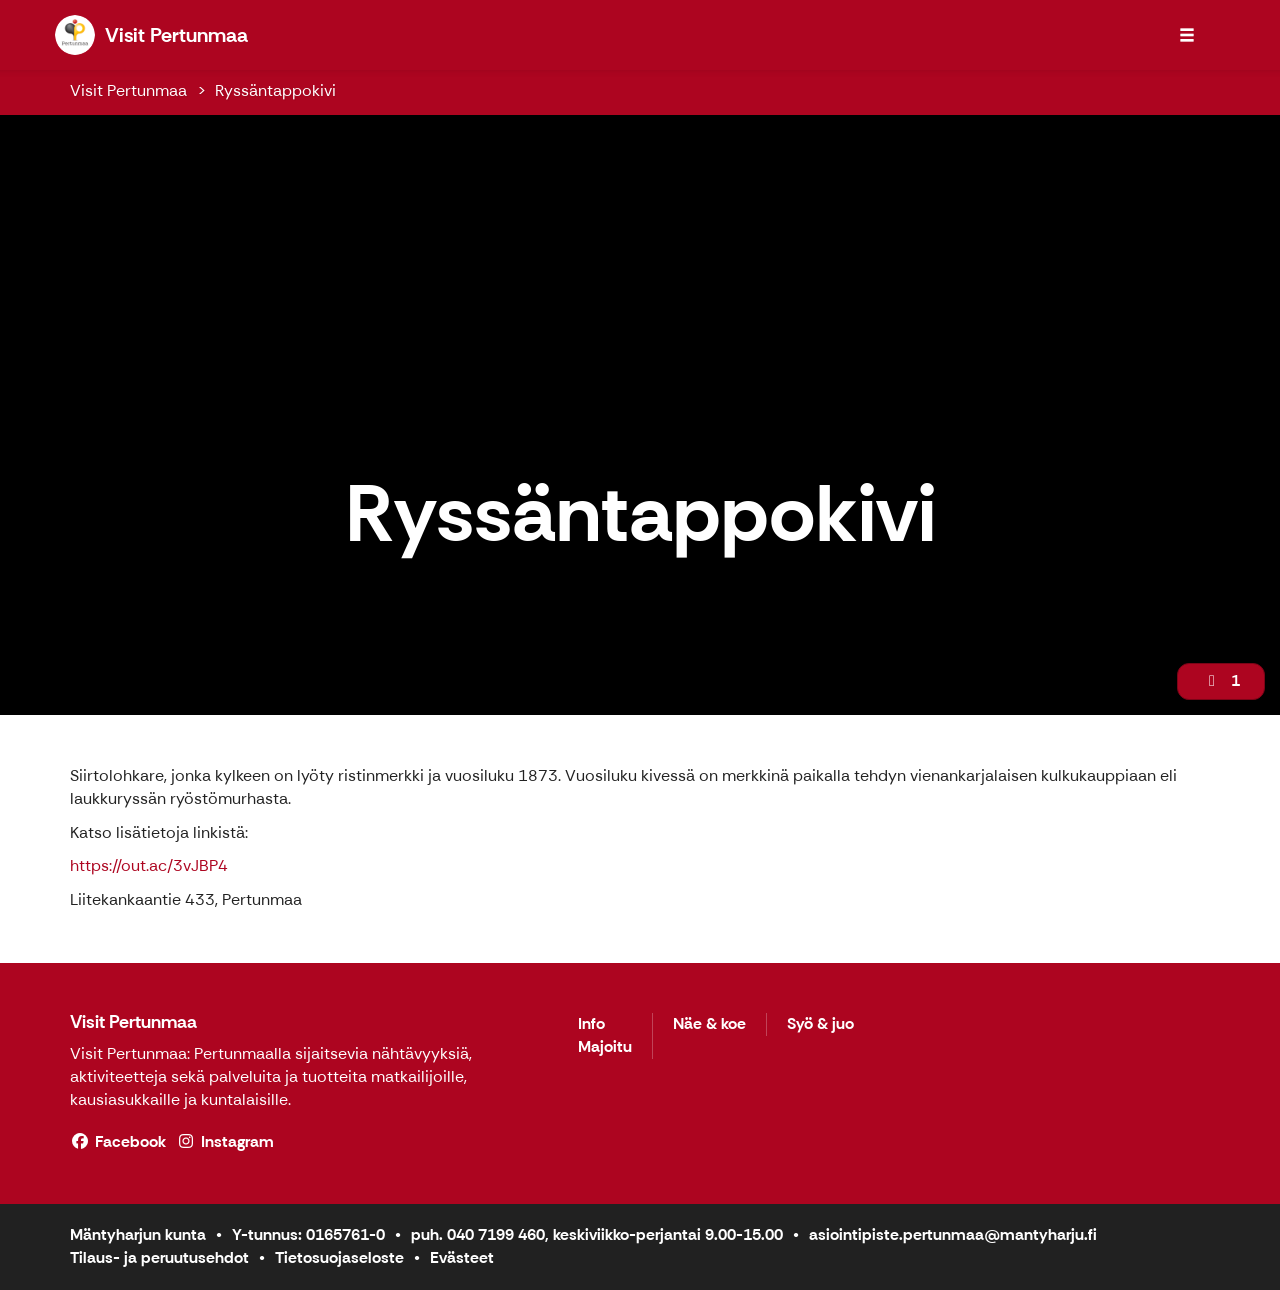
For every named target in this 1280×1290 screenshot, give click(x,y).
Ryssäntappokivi (275, 90)
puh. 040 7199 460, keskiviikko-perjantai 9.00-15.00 (597, 1234)
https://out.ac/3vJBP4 (149, 865)
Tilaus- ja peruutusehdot (159, 1257)
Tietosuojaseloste (339, 1257)
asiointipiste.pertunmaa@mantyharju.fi (953, 1234)
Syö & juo (820, 1024)
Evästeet (462, 1257)
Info (591, 1024)
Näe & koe (709, 1024)
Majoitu (605, 1047)
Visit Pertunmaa (128, 90)
